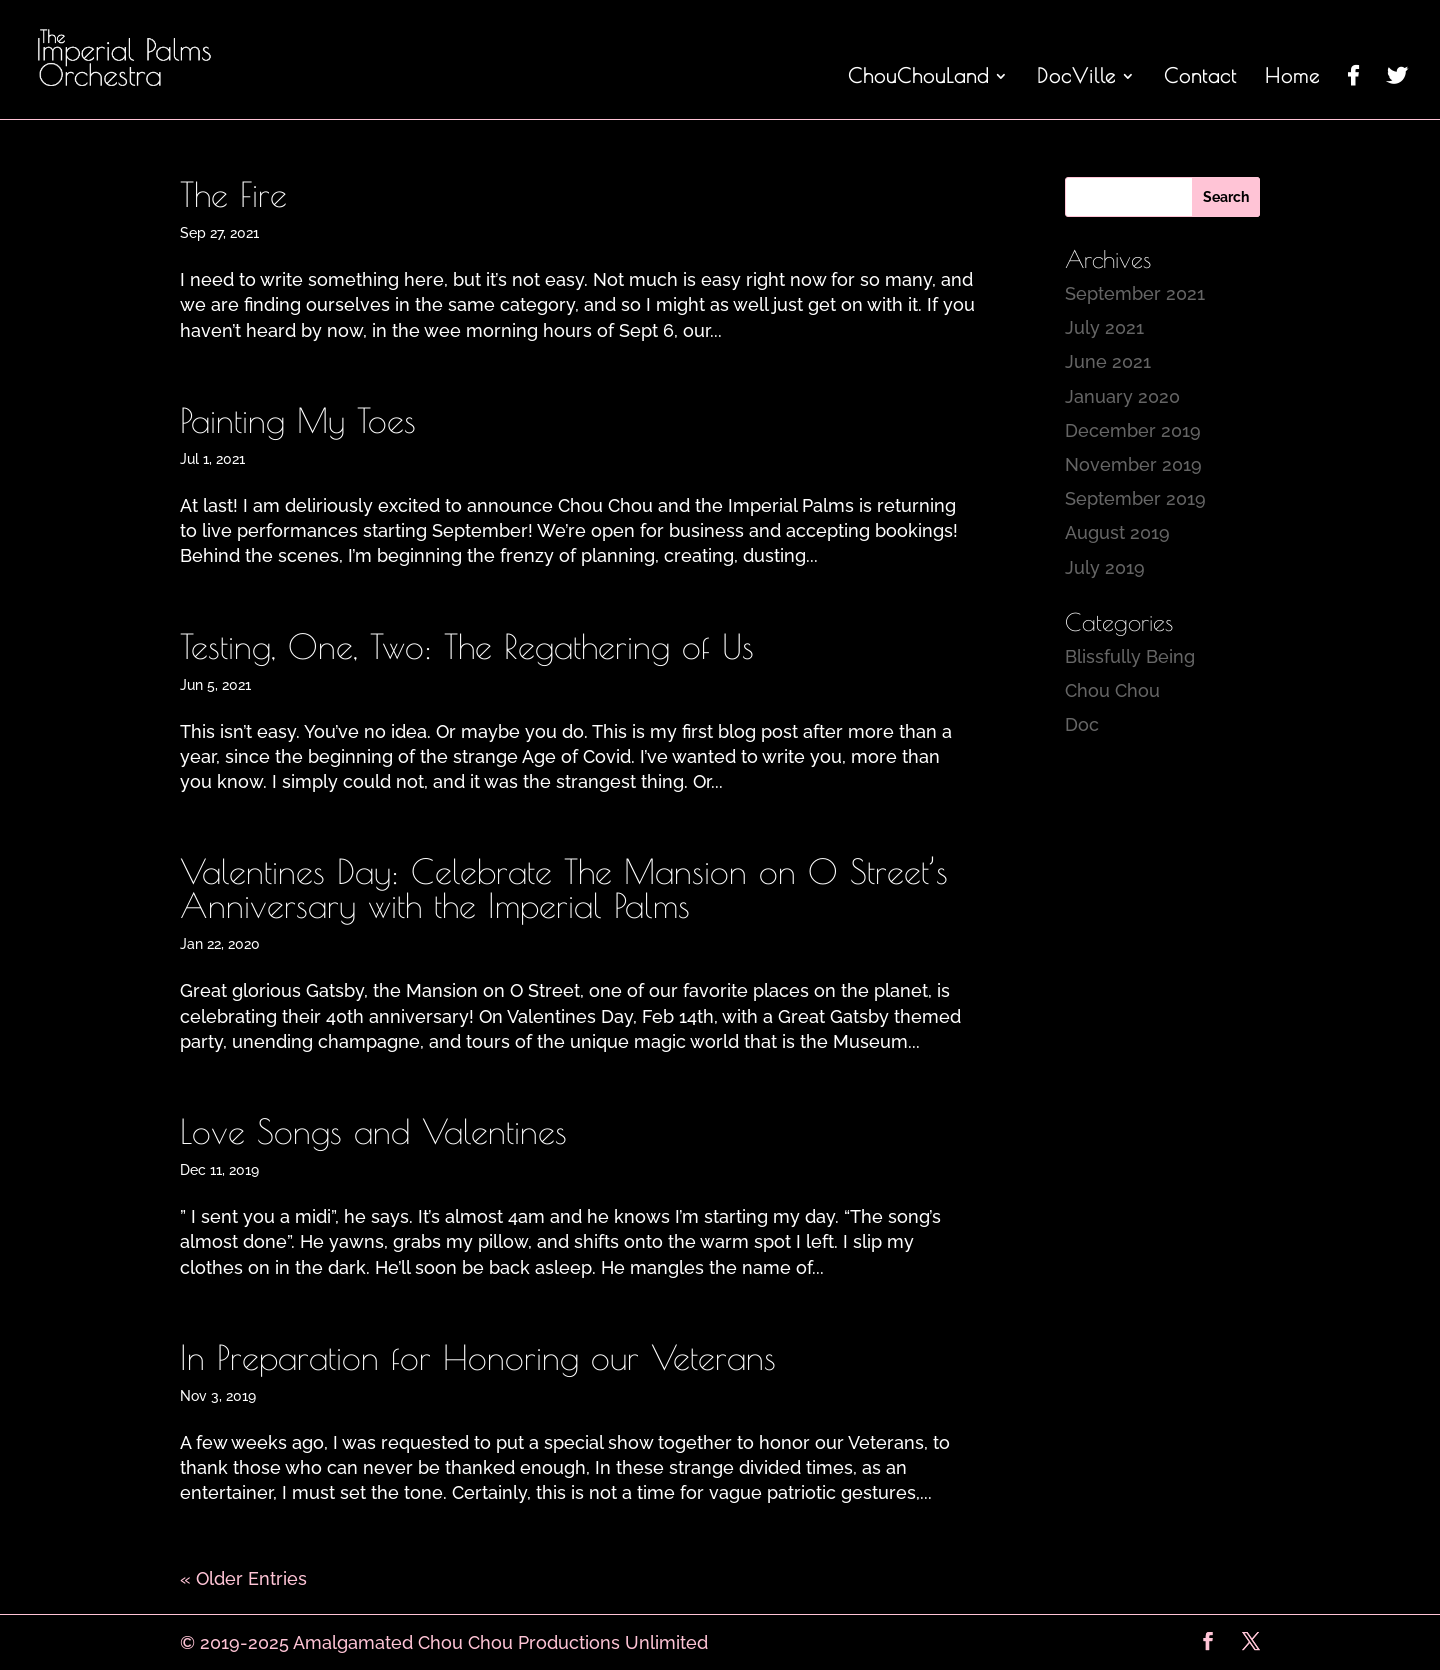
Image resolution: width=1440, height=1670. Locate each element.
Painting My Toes (298, 420)
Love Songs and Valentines (373, 1131)
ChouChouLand (918, 78)
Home (1292, 78)
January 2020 (1122, 396)
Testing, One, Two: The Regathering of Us (467, 646)
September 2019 (1135, 498)
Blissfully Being (1130, 656)
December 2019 (1133, 430)
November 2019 (1133, 464)
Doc (1082, 724)
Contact (1200, 78)
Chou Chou (1112, 690)
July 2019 (1105, 567)
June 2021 (1108, 361)
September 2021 (1135, 293)
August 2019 (1117, 532)
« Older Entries (243, 1578)
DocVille (1076, 78)
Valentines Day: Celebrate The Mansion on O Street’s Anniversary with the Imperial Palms (564, 888)
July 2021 (1104, 327)
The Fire (233, 194)
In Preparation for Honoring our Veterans (478, 1357)
